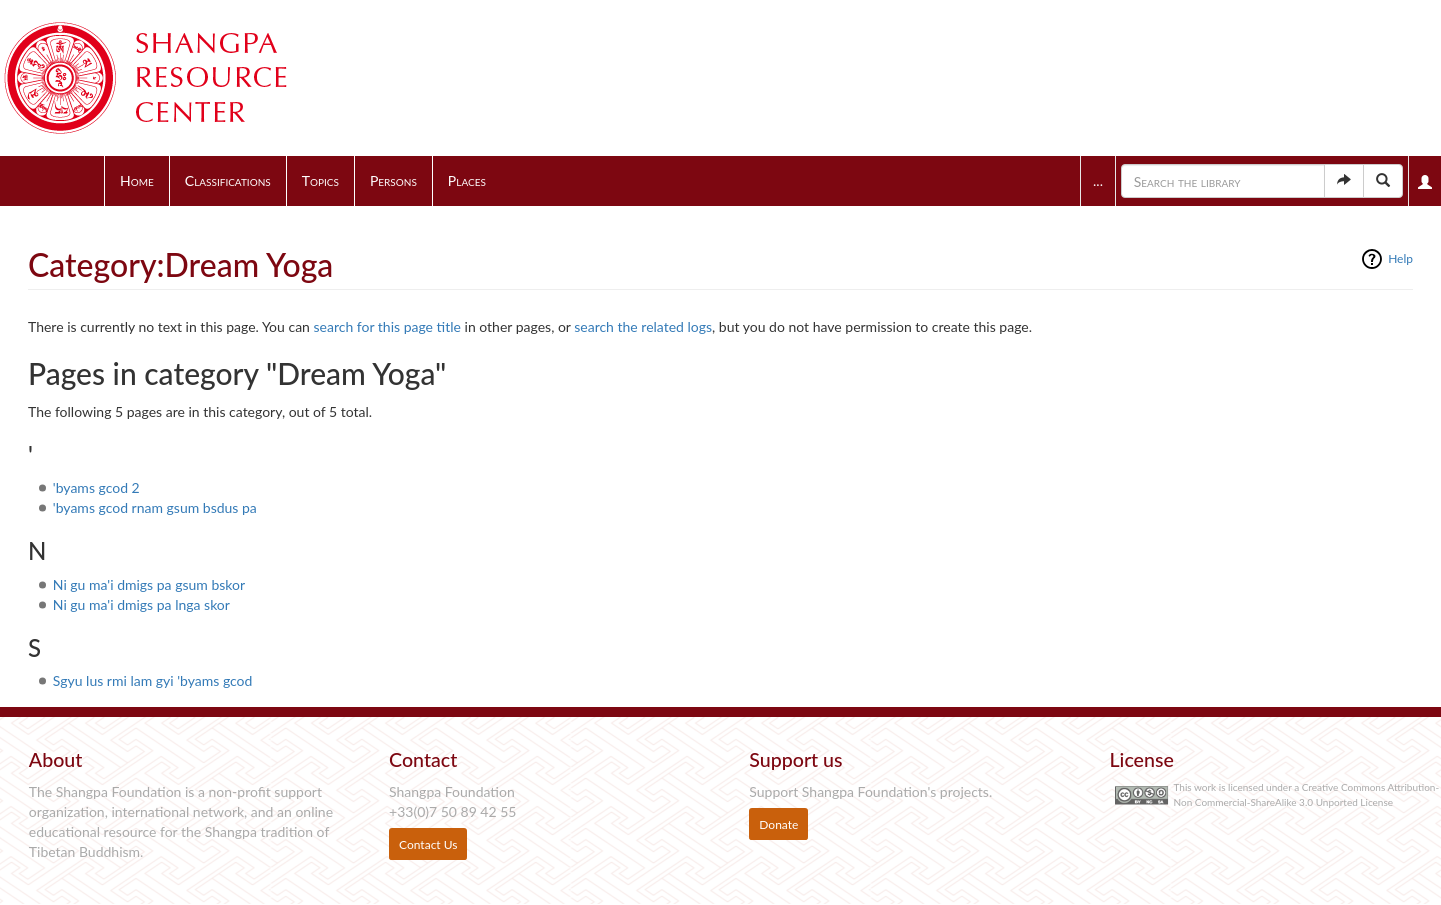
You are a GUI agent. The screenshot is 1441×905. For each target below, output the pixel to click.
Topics (320, 180)
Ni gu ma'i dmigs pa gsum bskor (149, 584)
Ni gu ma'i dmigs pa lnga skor (141, 604)
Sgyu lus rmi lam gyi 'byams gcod (153, 680)
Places (467, 180)
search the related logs (643, 326)
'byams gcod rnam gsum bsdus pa (155, 507)
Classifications (228, 180)
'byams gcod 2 (96, 487)
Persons (393, 180)
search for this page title (387, 326)
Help (1400, 258)
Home (137, 180)
